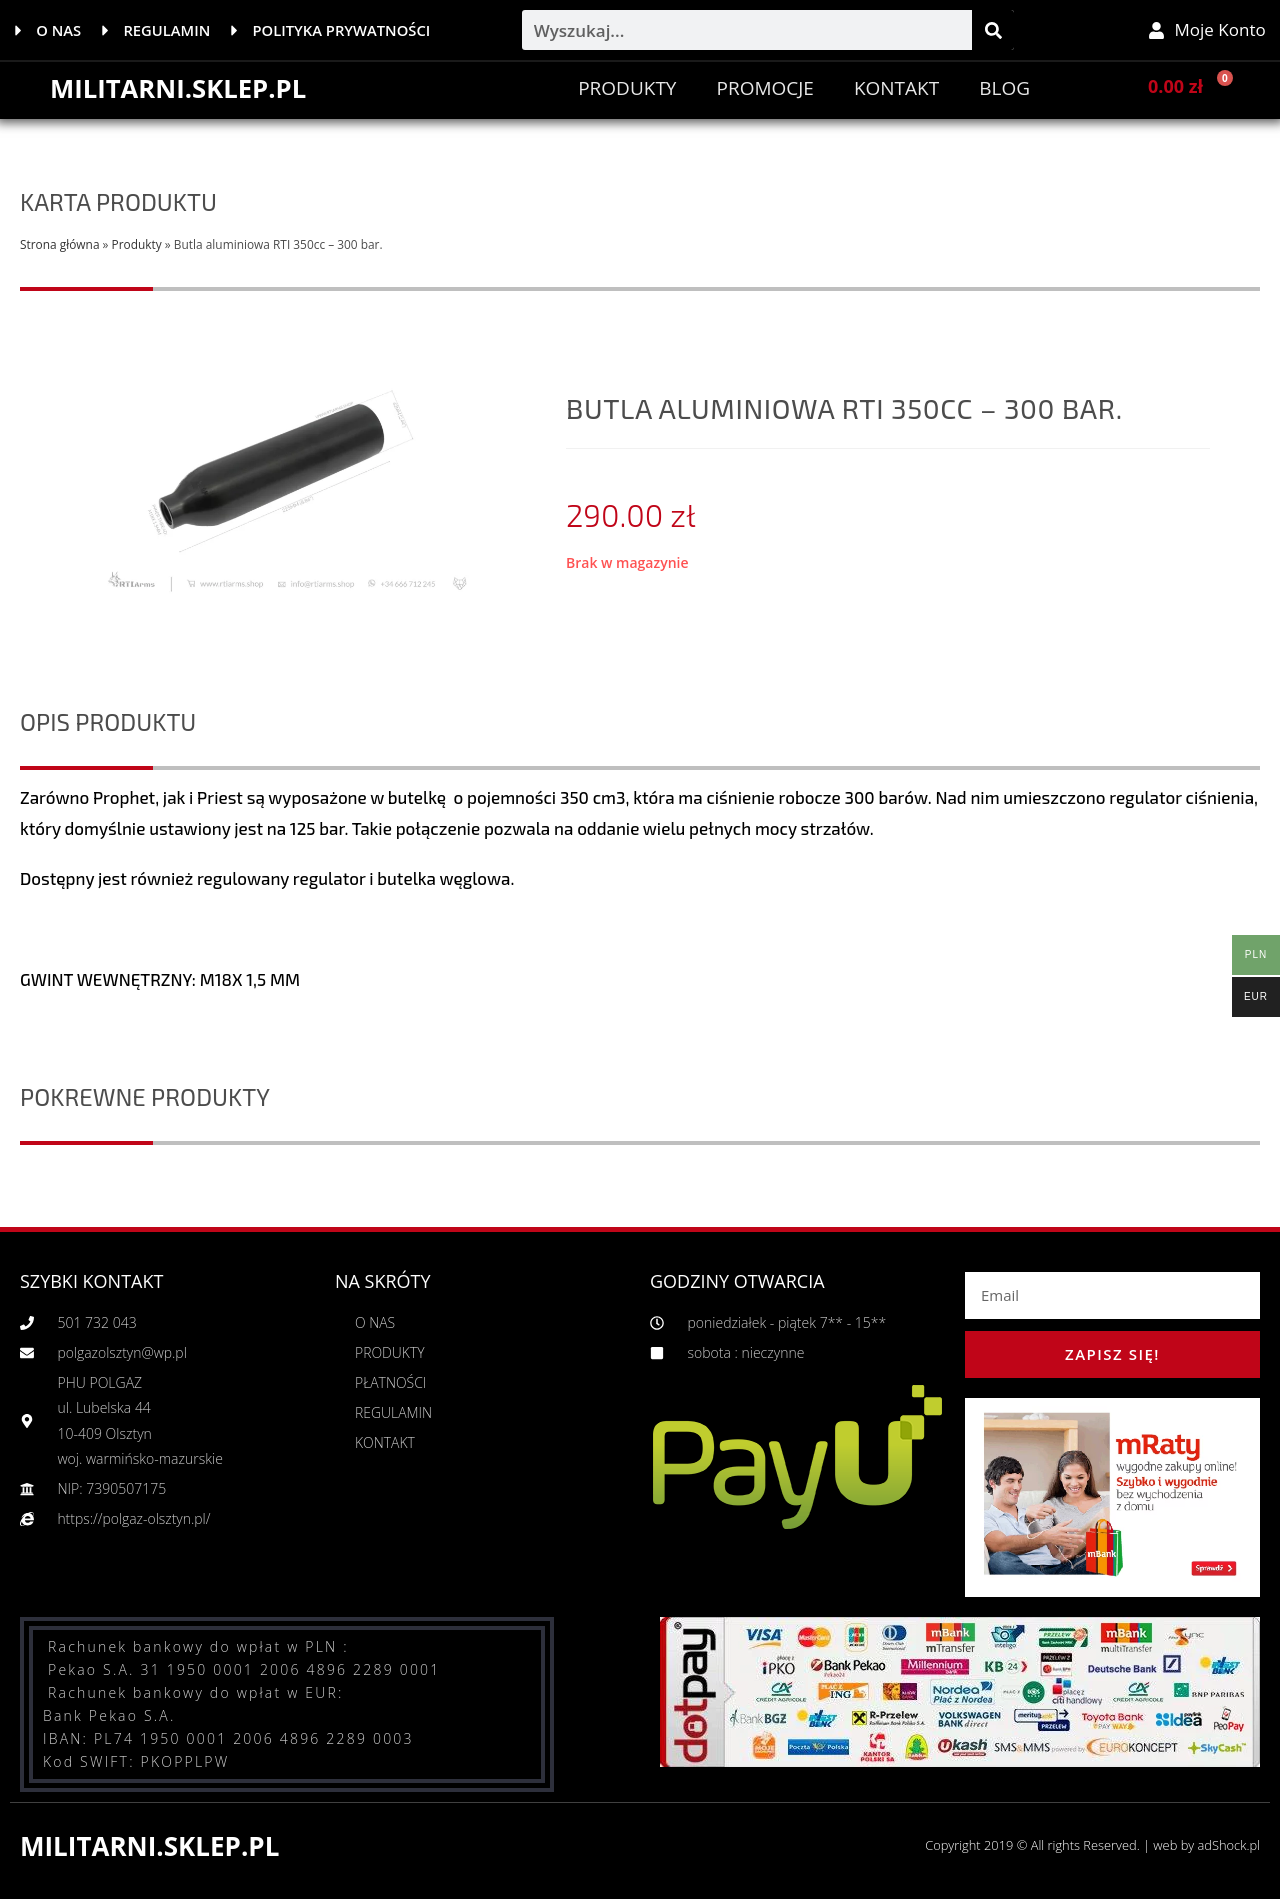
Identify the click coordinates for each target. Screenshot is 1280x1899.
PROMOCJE (764, 88)
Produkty (627, 88)
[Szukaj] (993, 30)
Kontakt (896, 88)
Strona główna (59, 244)
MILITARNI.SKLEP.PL (179, 88)
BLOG (1004, 88)
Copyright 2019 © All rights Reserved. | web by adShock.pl (1090, 1845)
